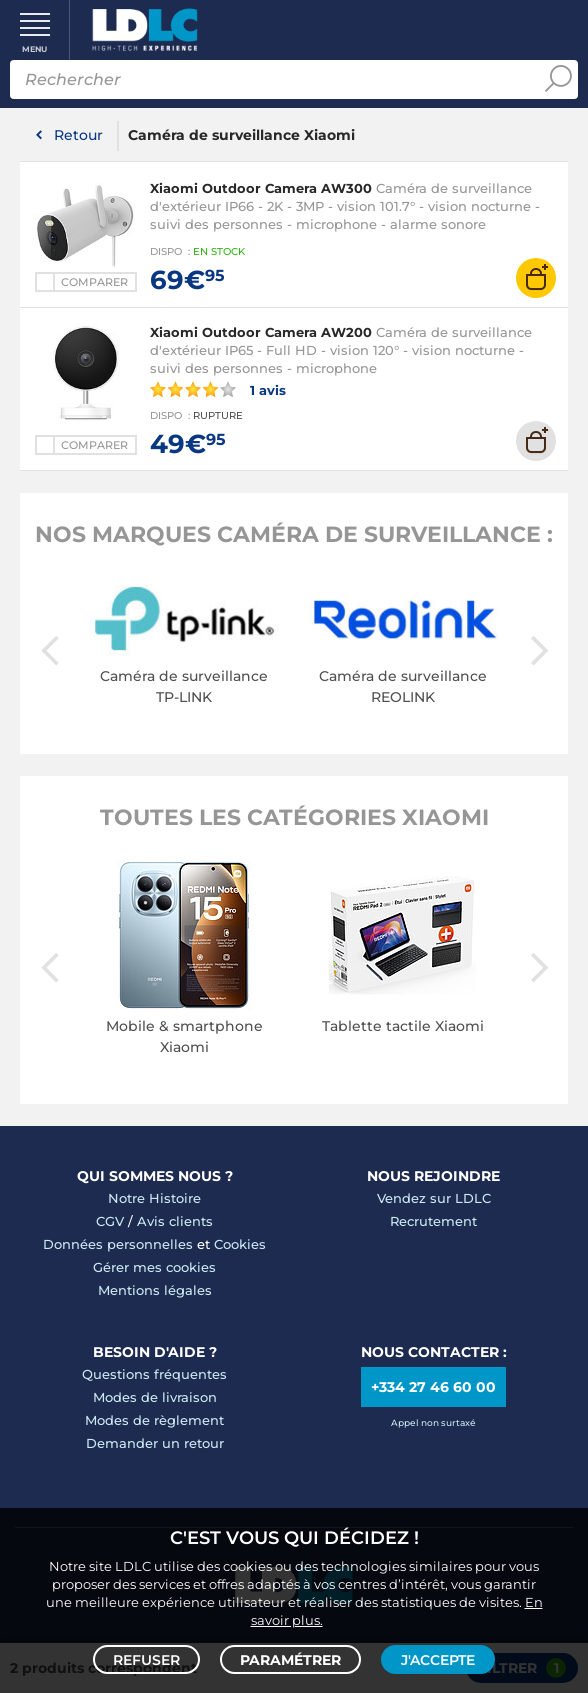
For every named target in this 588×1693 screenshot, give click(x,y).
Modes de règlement (154, 1420)
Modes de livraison (155, 1397)
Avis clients (175, 1221)
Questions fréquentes (154, 1374)
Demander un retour (155, 1443)
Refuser (146, 1659)
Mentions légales (155, 1290)
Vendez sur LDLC (434, 1198)
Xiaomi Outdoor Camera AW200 (261, 332)
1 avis (218, 389)
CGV (110, 1221)
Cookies (240, 1244)
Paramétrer (290, 1659)
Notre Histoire (154, 1198)
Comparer (94, 282)
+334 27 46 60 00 (433, 1387)
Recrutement (433, 1221)
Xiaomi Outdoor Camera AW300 (261, 188)
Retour (78, 135)
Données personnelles (118, 1244)
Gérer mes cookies (154, 1267)
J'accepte (438, 1659)
